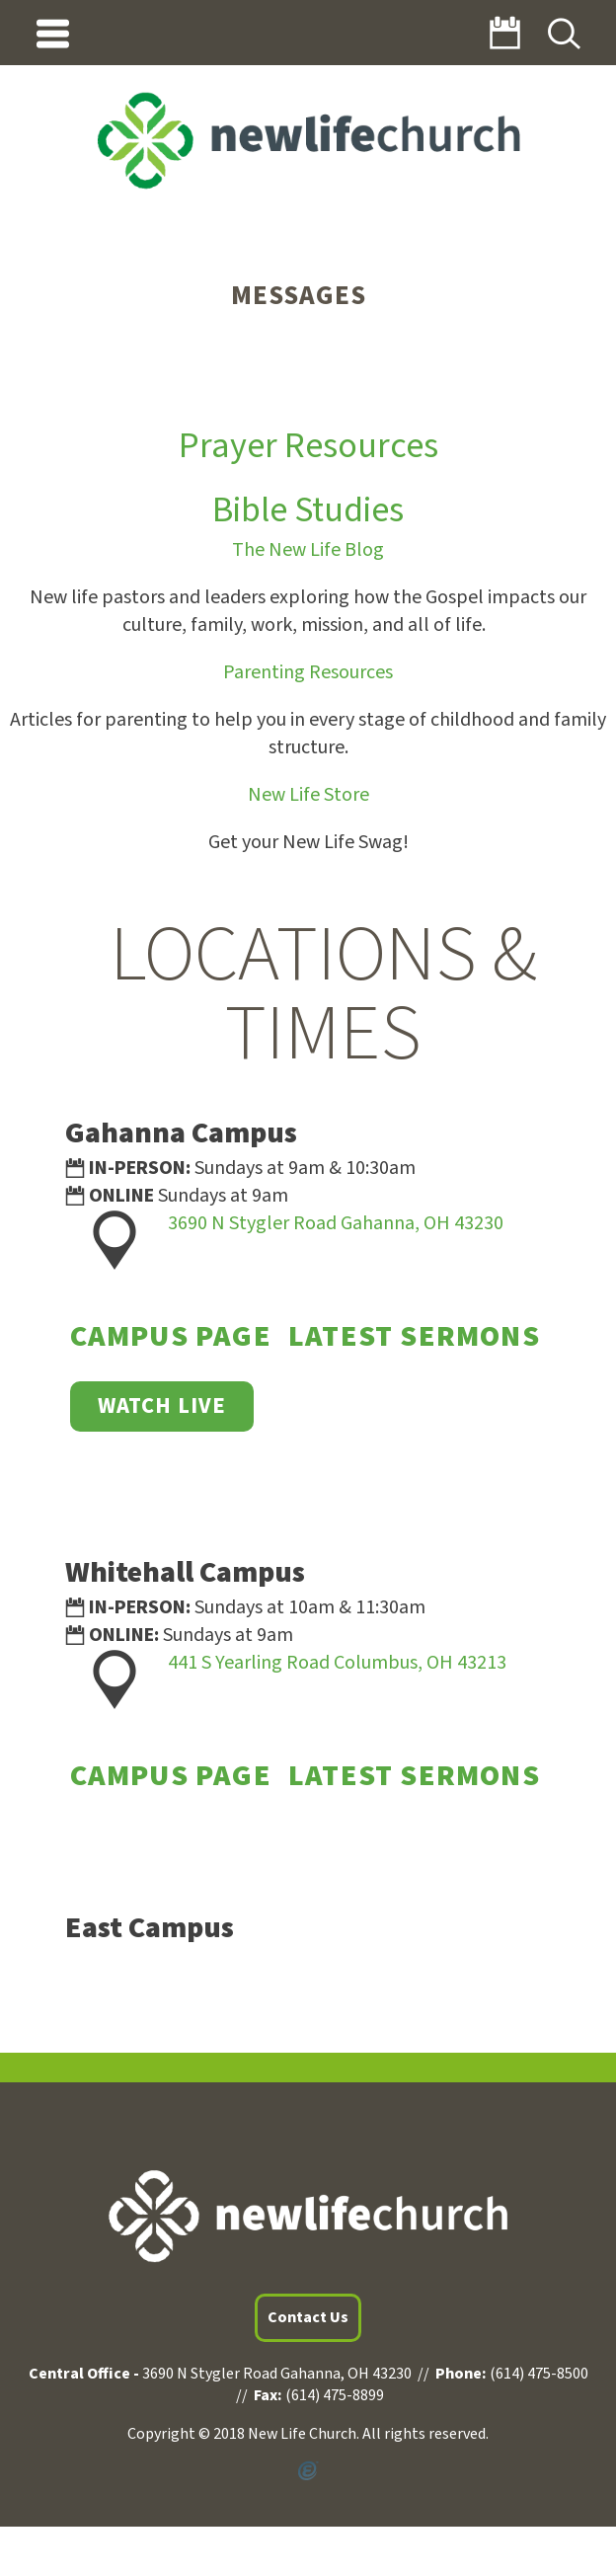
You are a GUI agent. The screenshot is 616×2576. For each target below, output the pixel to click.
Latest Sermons (414, 1336)
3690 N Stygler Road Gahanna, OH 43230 (335, 1223)
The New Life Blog (308, 550)
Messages (298, 295)
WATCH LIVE (162, 1406)
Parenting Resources (308, 672)
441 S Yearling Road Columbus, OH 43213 (337, 1663)
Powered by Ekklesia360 (308, 2471)
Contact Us (308, 2317)
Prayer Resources (308, 446)
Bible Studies (308, 510)
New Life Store (308, 795)
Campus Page (170, 1336)
